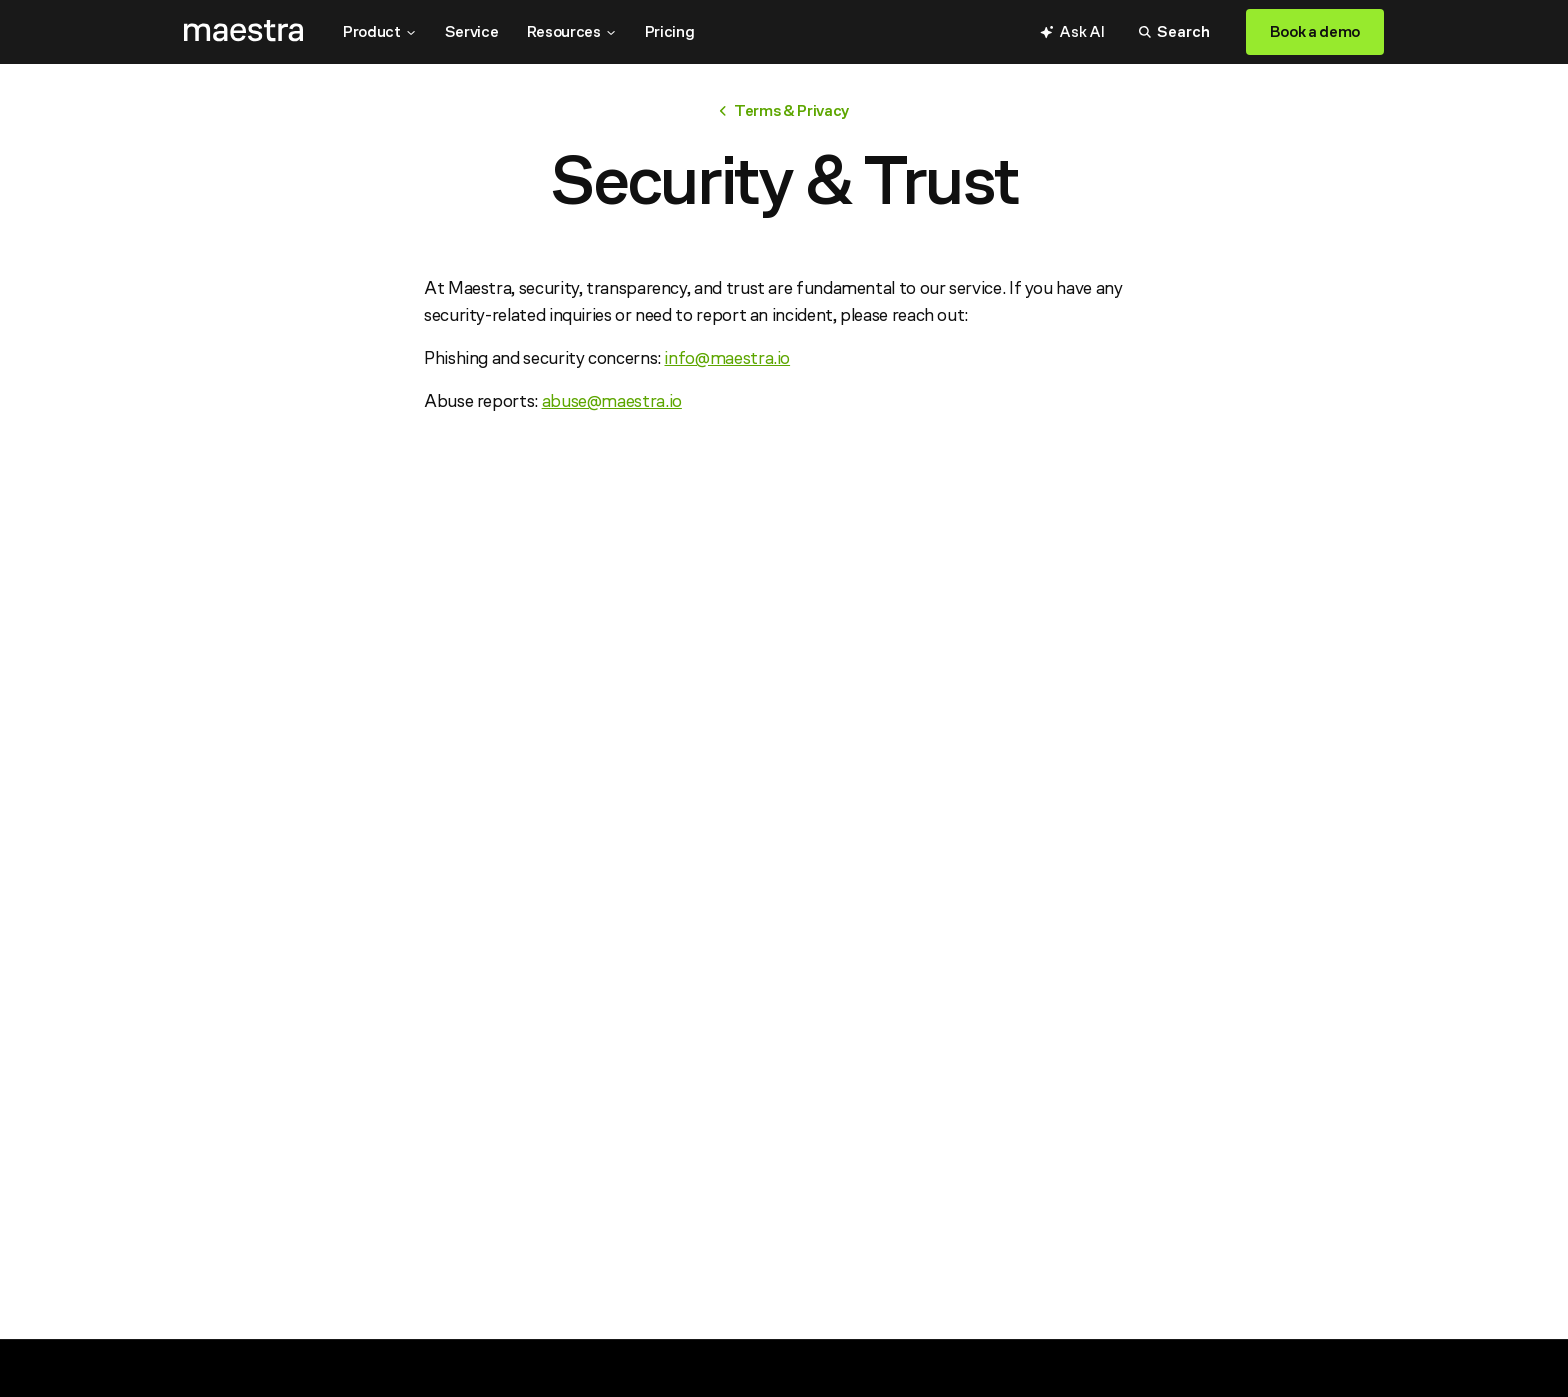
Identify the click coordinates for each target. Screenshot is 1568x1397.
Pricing (670, 31)
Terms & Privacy (784, 110)
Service (472, 31)
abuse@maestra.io (612, 400)
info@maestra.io (727, 357)
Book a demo (1315, 31)
